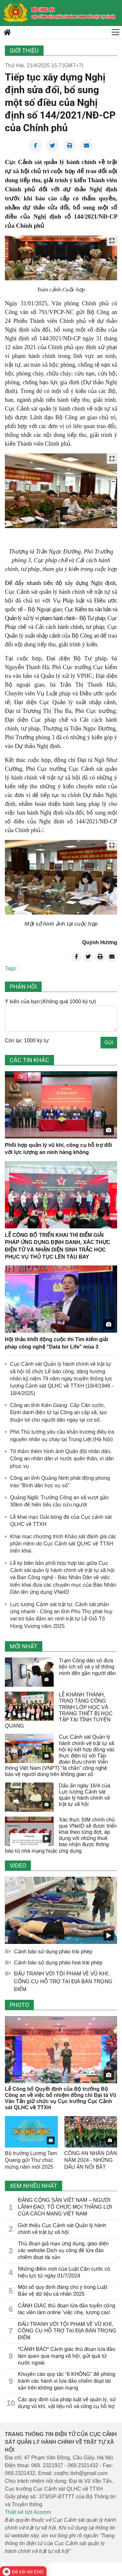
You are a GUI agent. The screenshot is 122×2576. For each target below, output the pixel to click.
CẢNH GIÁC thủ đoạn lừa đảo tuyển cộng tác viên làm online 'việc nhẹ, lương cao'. (66, 2309)
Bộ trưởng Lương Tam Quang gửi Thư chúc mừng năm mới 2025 (31, 2160)
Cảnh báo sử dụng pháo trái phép (53, 1951)
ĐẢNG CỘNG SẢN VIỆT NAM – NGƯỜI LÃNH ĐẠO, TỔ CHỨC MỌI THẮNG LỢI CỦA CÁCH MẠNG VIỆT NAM (65, 2206)
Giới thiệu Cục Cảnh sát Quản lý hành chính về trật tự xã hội (62, 2229)
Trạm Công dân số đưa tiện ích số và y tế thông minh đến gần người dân (87, 1667)
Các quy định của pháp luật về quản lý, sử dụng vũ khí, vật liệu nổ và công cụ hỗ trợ (67, 2403)
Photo (19, 2004)
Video (18, 1865)
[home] (15, 13)
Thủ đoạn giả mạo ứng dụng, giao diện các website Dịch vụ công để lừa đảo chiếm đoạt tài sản (63, 2250)
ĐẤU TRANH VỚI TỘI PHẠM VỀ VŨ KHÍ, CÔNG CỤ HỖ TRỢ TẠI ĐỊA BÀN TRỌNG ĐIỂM (63, 1981)
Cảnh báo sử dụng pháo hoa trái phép (58, 1962)
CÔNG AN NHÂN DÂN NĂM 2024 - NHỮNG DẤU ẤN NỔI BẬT (90, 2160)
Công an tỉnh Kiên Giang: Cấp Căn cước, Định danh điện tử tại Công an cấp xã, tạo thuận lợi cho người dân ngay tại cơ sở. (58, 1412)
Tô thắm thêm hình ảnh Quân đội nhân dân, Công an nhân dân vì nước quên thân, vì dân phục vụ (62, 1459)
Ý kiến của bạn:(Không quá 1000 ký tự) (50, 1001)
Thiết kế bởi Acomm (28, 2512)
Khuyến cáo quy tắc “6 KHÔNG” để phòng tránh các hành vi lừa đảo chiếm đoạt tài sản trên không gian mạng (66, 2381)
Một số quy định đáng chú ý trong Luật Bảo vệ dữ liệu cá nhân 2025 (62, 2290)
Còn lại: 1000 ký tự (27, 1040)
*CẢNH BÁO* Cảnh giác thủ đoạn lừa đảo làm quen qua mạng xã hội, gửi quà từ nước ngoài (66, 2356)
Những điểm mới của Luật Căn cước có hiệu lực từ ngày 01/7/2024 (64, 2272)
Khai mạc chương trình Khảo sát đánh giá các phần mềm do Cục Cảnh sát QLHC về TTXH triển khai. (63, 1544)
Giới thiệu (24, 50)
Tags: (11, 968)
